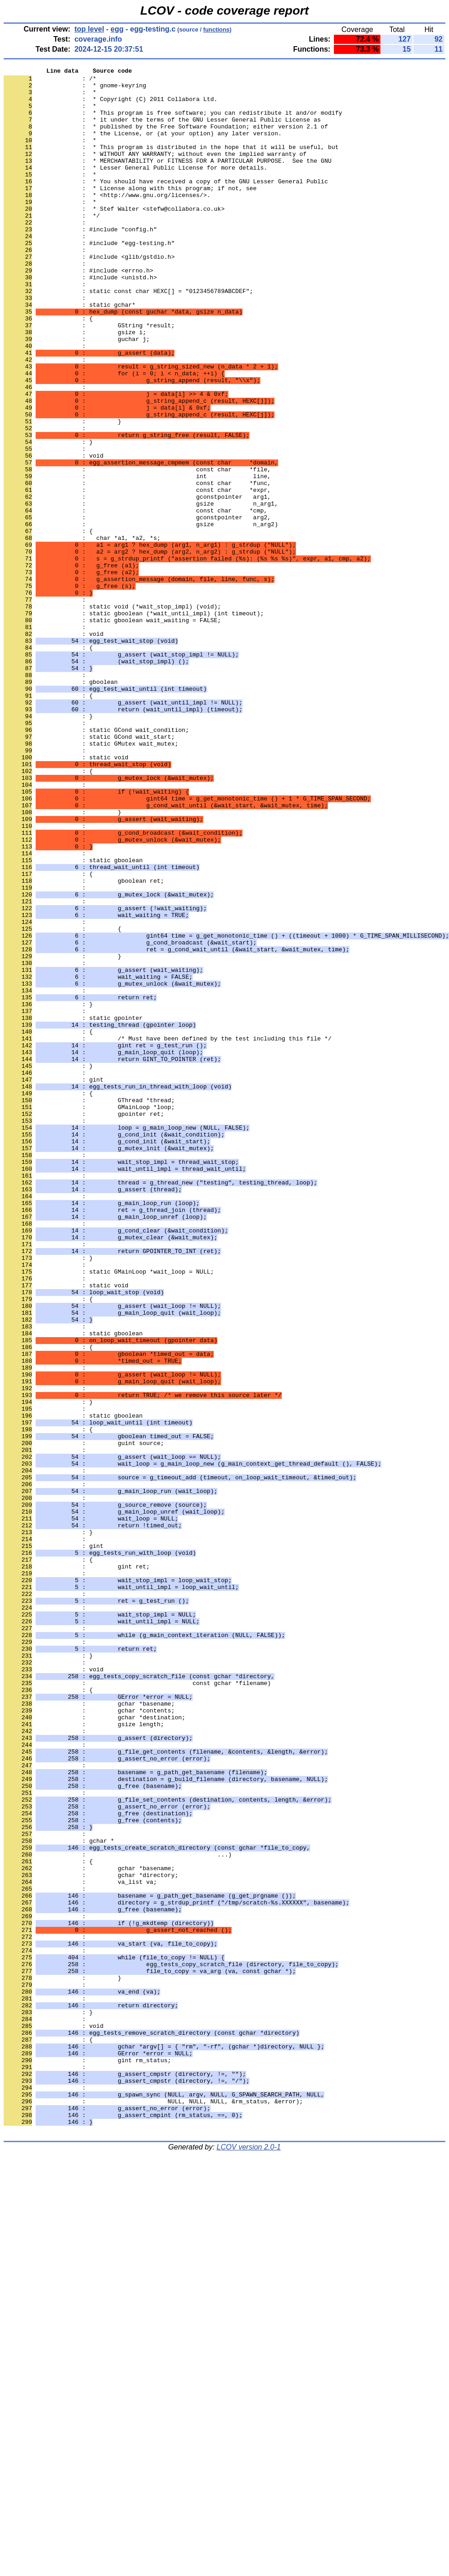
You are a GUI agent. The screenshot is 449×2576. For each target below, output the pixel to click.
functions (216, 29)
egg (117, 29)
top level (89, 29)
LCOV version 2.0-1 (249, 2560)
